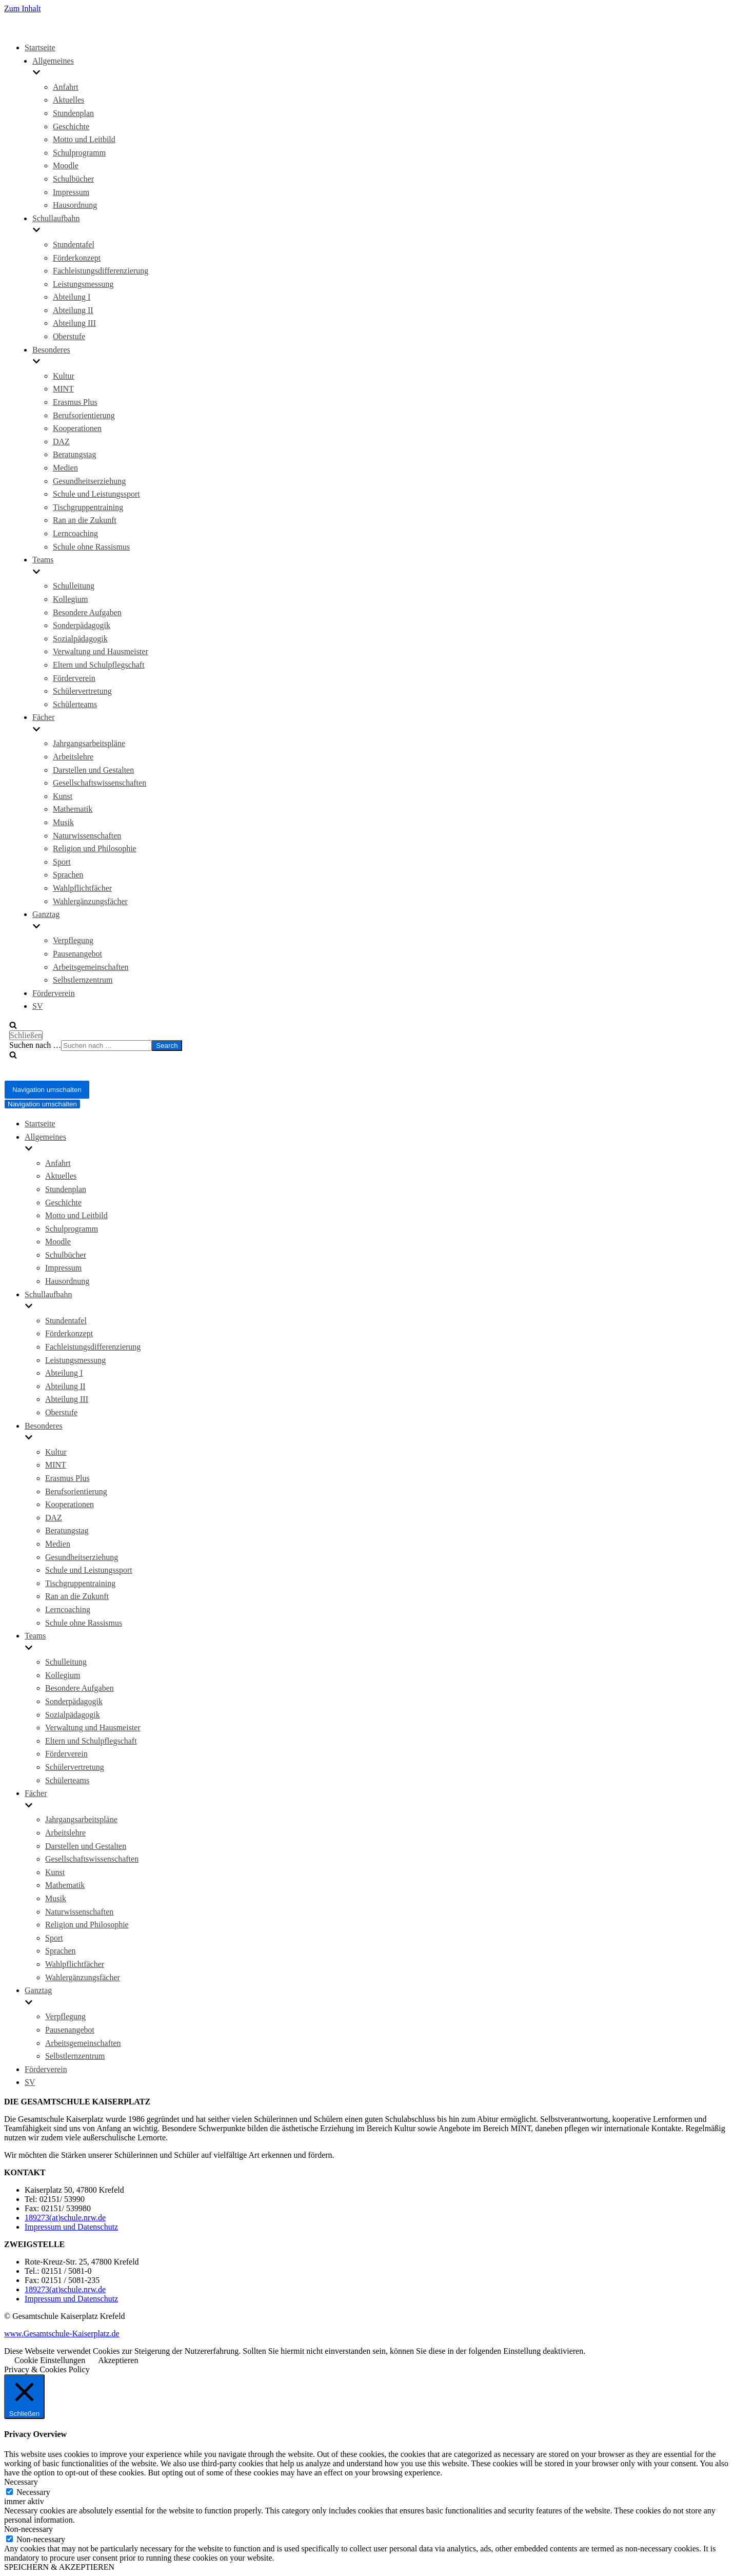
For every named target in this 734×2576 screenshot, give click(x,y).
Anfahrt (65, 87)
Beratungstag (74, 454)
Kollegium (70, 599)
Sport (62, 861)
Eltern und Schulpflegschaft (99, 664)
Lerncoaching (75, 533)
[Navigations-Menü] (47, 1089)
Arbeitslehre (73, 756)
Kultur (63, 376)
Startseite (40, 47)
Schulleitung (73, 585)
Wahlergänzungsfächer (90, 901)
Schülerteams (75, 704)
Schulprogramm (79, 152)
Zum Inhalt (22, 8)
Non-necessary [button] (28, 2529)
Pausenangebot (77, 953)
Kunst (62, 796)
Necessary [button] (21, 2481)
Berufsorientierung (84, 415)
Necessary (33, 2492)
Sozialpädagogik (80, 638)
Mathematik (72, 809)
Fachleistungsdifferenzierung (100, 270)
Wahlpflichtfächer (82, 888)
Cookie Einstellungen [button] (49, 2360)
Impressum (71, 192)
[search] (349, 1046)
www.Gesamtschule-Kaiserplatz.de (62, 2333)
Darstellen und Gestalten (93, 770)
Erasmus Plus (75, 402)
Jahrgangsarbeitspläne (89, 743)
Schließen (26, 1035)
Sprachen (68, 874)
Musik (63, 822)
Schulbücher (73, 178)
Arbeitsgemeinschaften (91, 967)
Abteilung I (71, 296)
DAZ (61, 441)
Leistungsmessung (83, 284)
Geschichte (71, 126)
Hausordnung (75, 205)
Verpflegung (73, 940)
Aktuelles (68, 99)
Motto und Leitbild (84, 139)
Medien (65, 467)
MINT (63, 388)
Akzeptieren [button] (118, 2360)
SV (37, 1006)
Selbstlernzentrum (82, 979)
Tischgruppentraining (88, 507)
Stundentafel (73, 244)
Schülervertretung (82, 691)
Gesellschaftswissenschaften (99, 782)
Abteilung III (74, 323)
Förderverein (74, 678)
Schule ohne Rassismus (91, 546)
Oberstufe (69, 336)
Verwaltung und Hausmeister (100, 651)
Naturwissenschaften (87, 835)
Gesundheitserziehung (89, 481)
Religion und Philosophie (94, 848)
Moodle (65, 165)
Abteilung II (73, 310)
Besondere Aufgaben (87, 612)
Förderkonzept (77, 257)
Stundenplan (73, 113)
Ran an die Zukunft (84, 520)
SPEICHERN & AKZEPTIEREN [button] (59, 2567)
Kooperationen (77, 428)
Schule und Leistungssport (96, 494)
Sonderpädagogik (81, 625)
